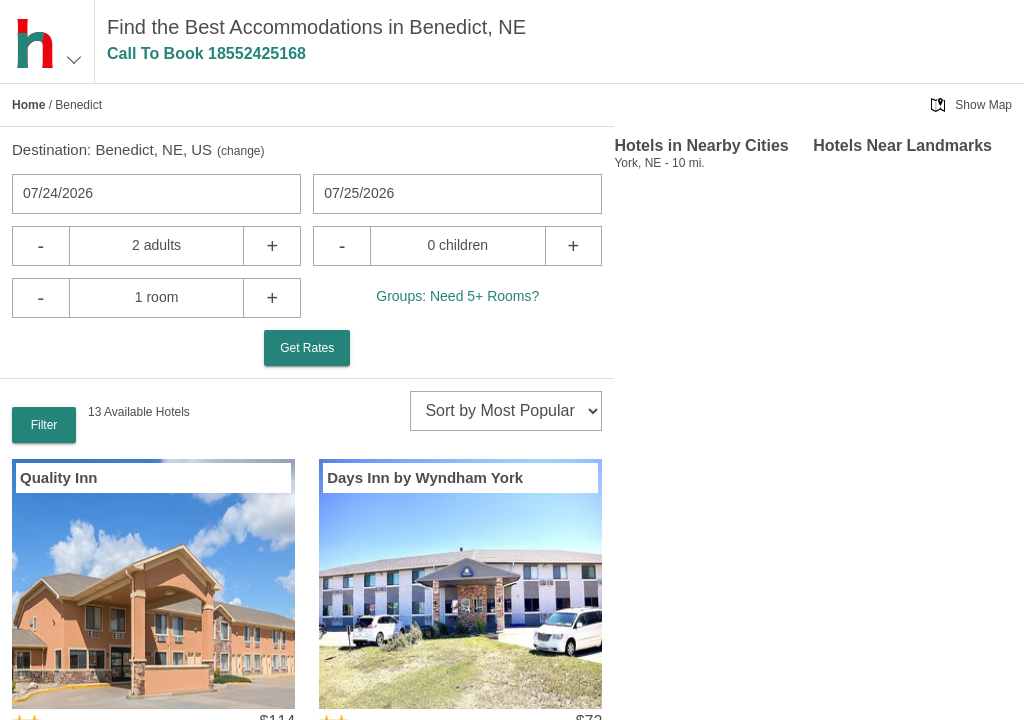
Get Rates (307, 348)
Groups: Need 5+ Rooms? (457, 296)
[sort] (506, 411)
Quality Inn (59, 477)
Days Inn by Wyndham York (425, 477)
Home (28, 105)
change (240, 151)
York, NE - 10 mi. (659, 163)
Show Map (983, 105)
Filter (44, 425)
